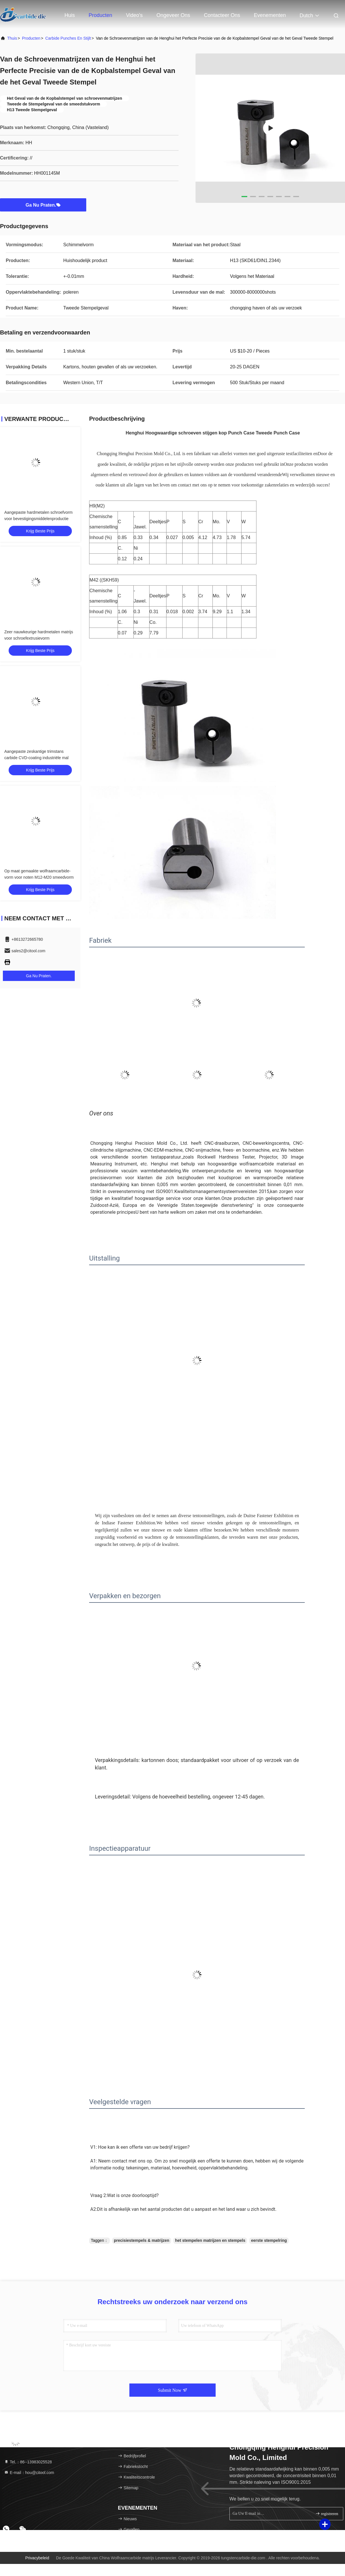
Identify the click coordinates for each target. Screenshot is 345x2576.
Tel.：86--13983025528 (28, 2462)
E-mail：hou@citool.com (29, 2472)
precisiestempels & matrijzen (141, 2240)
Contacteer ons (222, 15)
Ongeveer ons (173, 15)
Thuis (12, 38)
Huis (69, 15)
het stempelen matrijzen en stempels (210, 2240)
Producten (100, 15)
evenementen (270, 15)
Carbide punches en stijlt (68, 38)
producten (31, 38)
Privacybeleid (37, 2558)
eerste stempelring (269, 2240)
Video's (134, 15)
